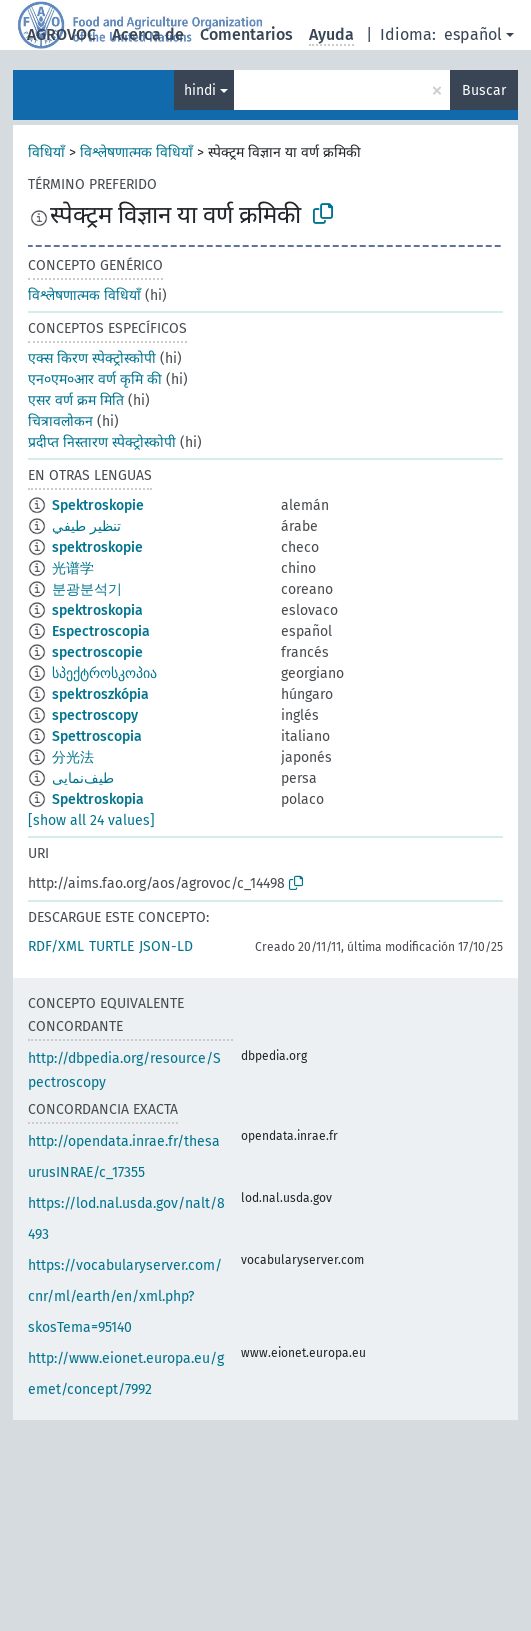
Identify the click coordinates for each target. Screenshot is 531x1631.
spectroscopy (95, 715)
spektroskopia (97, 610)
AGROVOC (61, 34)
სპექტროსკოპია (104, 673)
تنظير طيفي (86, 526)
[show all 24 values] (91, 820)
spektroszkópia (100, 694)
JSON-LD (166, 946)
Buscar (484, 90)
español (473, 34)
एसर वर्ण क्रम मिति (76, 400)
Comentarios (246, 34)
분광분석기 (87, 589)
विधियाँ (46, 152)
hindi (200, 90)
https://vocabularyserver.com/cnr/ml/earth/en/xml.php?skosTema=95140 (125, 1296)
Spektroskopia (98, 799)
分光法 (73, 757)
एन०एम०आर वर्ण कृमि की (95, 379)
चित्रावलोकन (60, 421)
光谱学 (73, 568)
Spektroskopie (98, 505)
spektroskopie (97, 547)
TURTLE (111, 946)
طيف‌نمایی (83, 778)
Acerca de (148, 34)
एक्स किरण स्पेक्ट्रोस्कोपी (92, 358)
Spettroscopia (97, 736)
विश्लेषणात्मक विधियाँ (136, 152)
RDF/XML (56, 946)
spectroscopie (97, 652)
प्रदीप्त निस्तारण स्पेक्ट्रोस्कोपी (102, 442)
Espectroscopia (101, 631)
